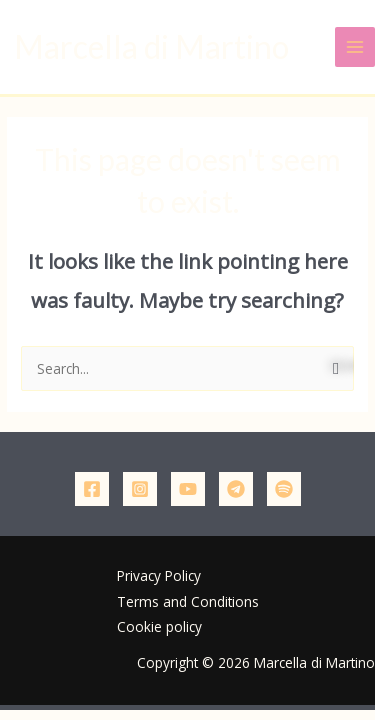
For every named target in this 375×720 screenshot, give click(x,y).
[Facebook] (92, 489)
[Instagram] (140, 489)
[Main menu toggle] (355, 47)
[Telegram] (236, 489)
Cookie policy (159, 626)
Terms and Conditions (188, 601)
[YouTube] (188, 489)
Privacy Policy (159, 575)
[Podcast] (284, 489)
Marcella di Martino (151, 46)
